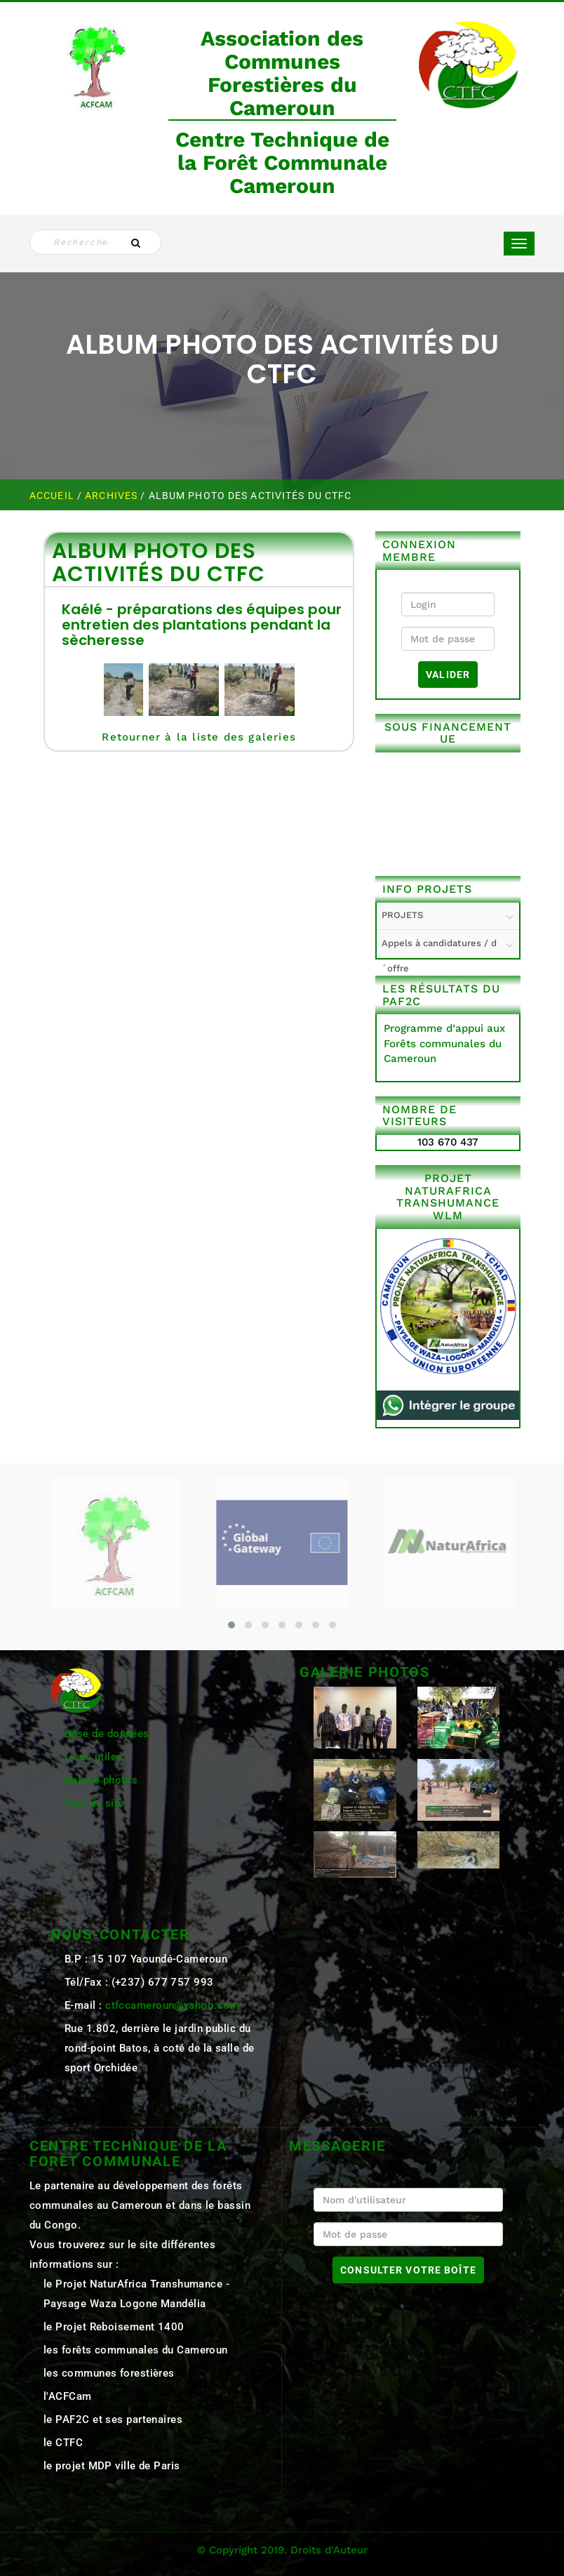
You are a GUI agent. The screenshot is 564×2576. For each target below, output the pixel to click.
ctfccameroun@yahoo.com (172, 2005)
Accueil (53, 495)
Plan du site (94, 1803)
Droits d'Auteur (329, 2550)
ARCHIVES (112, 495)
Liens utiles (93, 1757)
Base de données (107, 1733)
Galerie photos (101, 1780)
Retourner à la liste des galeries (199, 737)
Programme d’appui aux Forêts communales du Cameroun (444, 1043)
